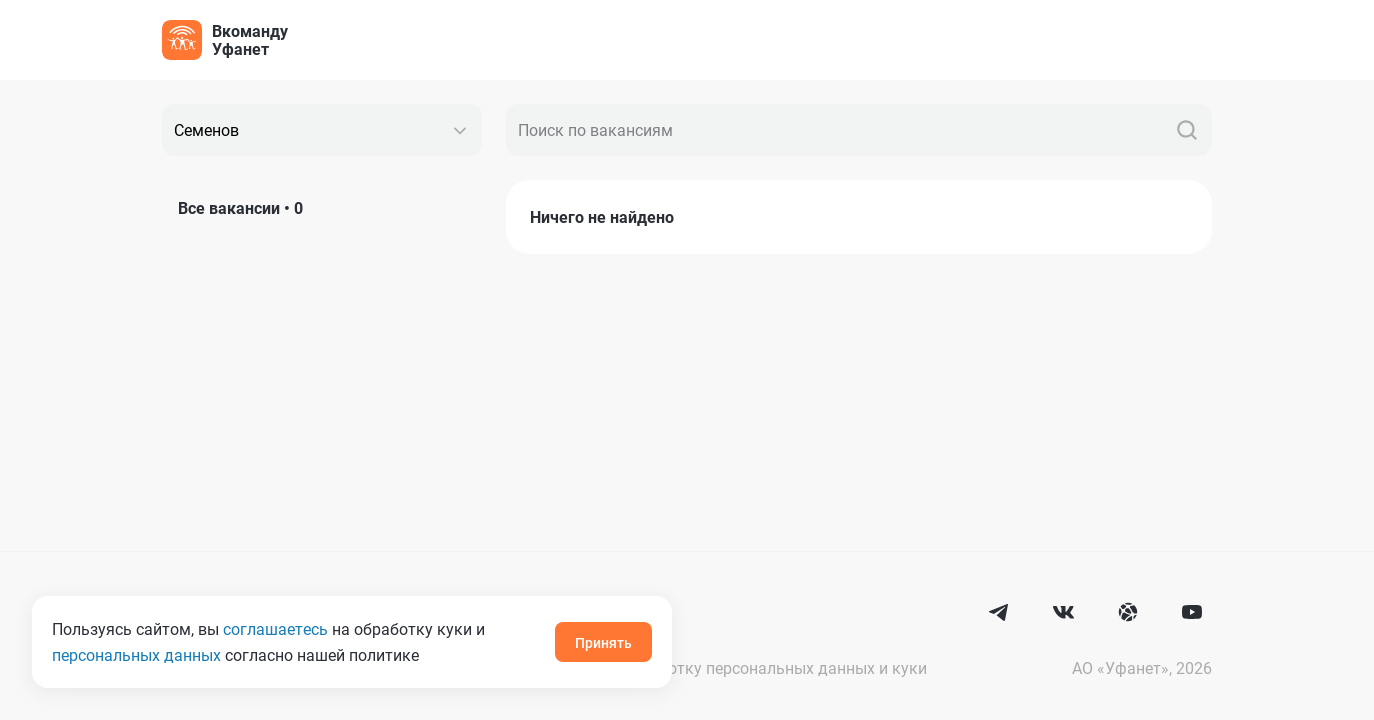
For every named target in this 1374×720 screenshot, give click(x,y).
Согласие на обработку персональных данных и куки (727, 667)
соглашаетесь (275, 628)
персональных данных (136, 654)
